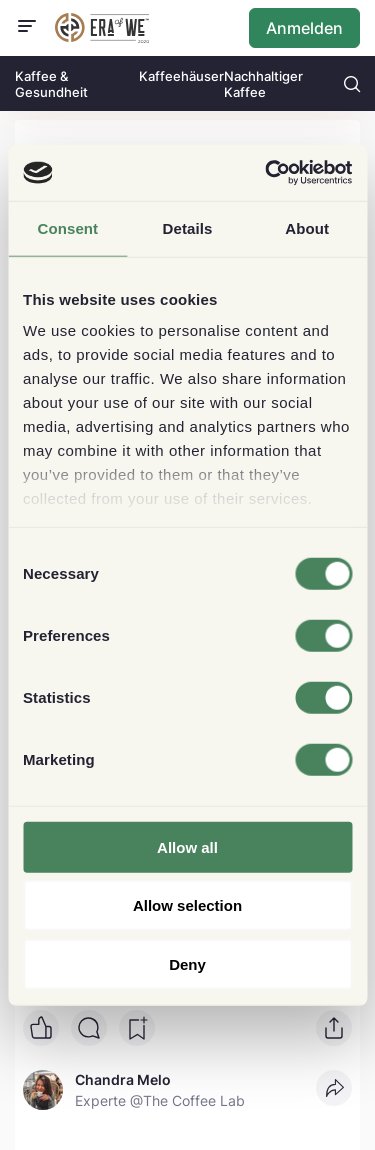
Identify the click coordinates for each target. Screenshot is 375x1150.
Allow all (187, 846)
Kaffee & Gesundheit (51, 84)
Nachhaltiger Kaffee (263, 84)
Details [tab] (188, 227)
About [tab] (307, 227)
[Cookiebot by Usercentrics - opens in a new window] (267, 173)
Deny (187, 963)
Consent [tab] (67, 227)
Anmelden (304, 28)
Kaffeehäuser (181, 76)
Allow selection (187, 905)
